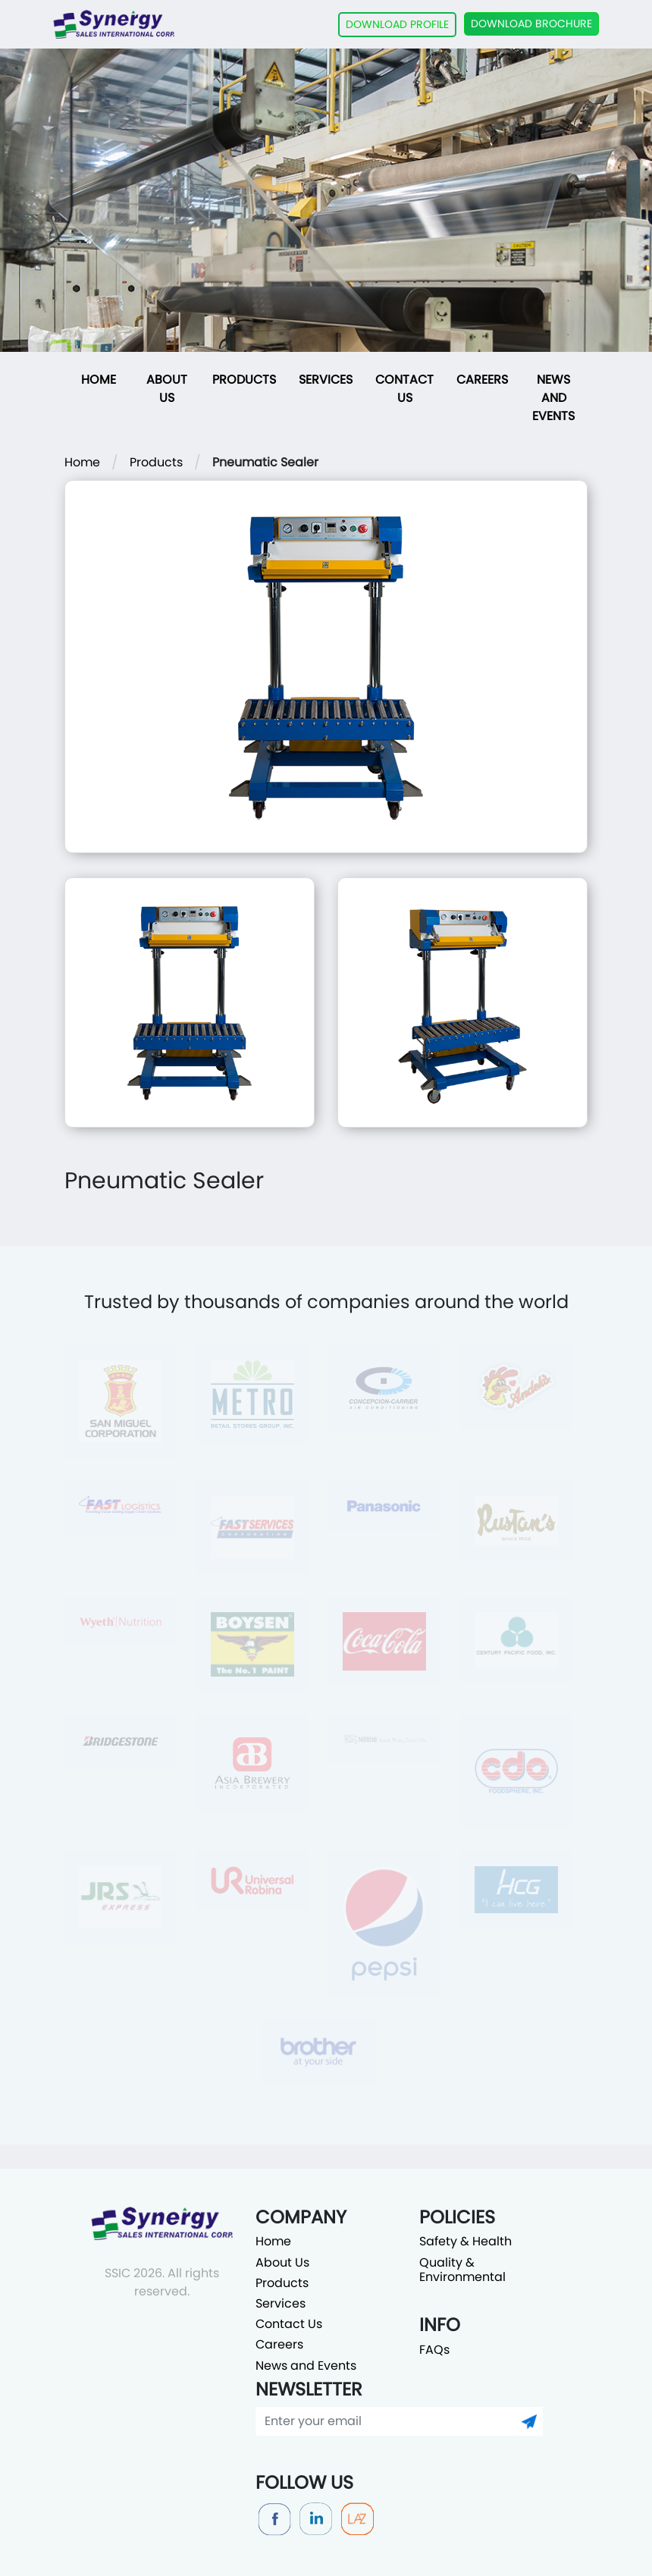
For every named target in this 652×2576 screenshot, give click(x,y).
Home (98, 379)
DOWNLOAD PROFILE (397, 24)
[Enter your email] (385, 2421)
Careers (482, 379)
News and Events (553, 398)
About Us (166, 388)
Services (326, 379)
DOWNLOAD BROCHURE (531, 23)
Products (244, 379)
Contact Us (404, 388)
